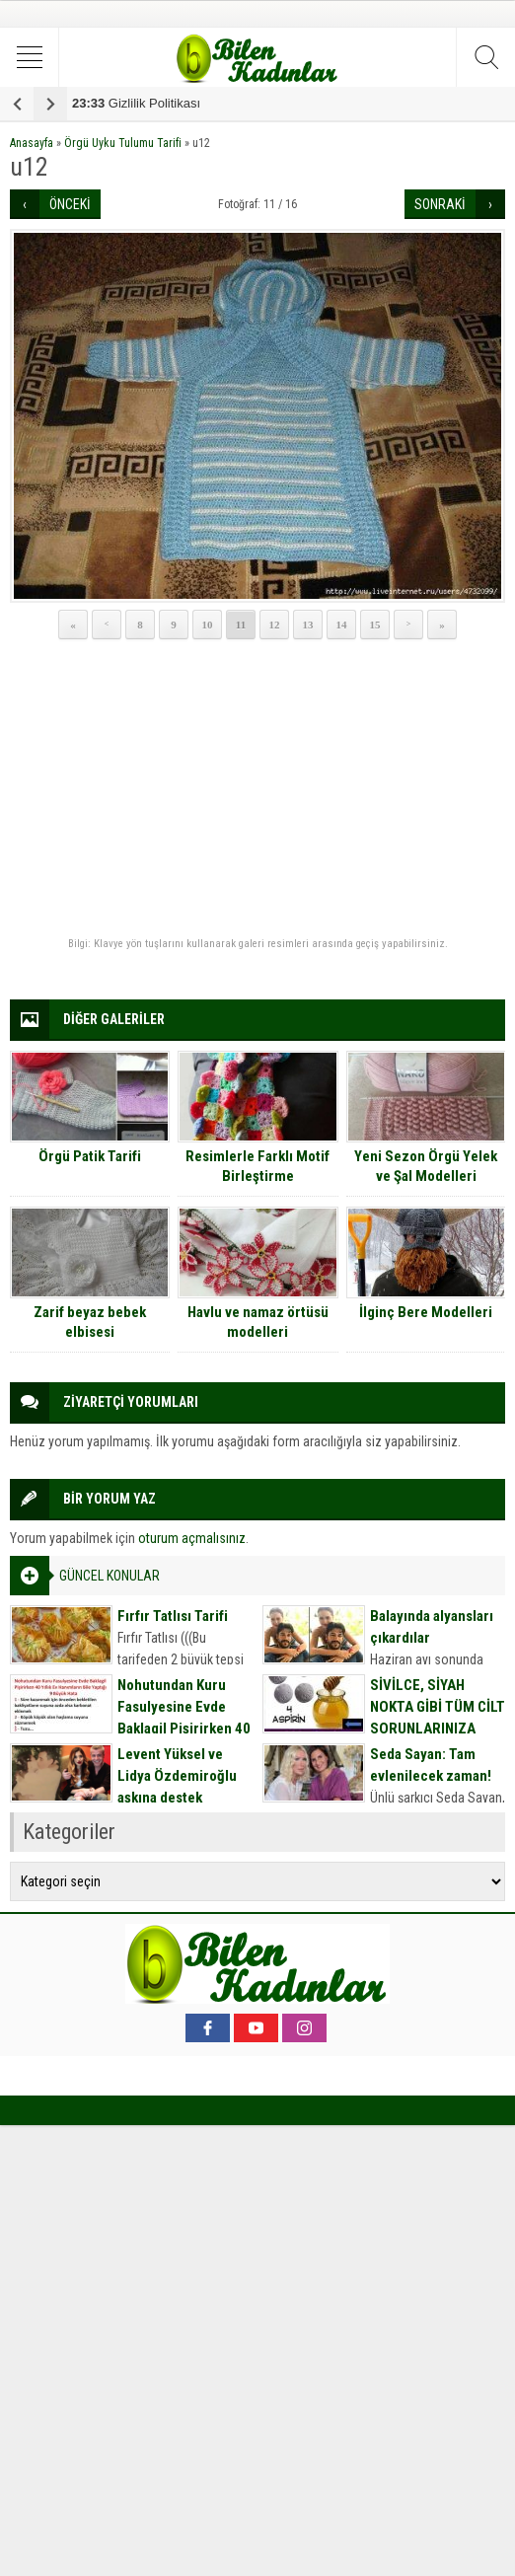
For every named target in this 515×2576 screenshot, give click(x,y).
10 (207, 624)
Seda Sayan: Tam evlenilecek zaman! (430, 1765)
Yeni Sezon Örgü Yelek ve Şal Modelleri (425, 1166)
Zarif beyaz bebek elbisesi (90, 1322)
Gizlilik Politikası (136, 103)
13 (308, 624)
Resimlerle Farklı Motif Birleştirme (257, 1166)
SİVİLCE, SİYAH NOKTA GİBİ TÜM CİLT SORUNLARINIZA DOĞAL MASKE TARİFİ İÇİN (437, 1728)
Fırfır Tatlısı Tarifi (172, 1616)
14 (341, 624)
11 (241, 624)
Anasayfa (31, 143)
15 (375, 624)
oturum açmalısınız (192, 1538)
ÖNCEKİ (70, 204)
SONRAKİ (440, 204)
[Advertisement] (257, 789)
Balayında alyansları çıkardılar (431, 1627)
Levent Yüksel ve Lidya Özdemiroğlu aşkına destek (177, 1775)
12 (274, 624)
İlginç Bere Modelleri (425, 1312)
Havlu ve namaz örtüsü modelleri (258, 1322)
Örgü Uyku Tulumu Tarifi (123, 143)
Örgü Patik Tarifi (89, 1156)
